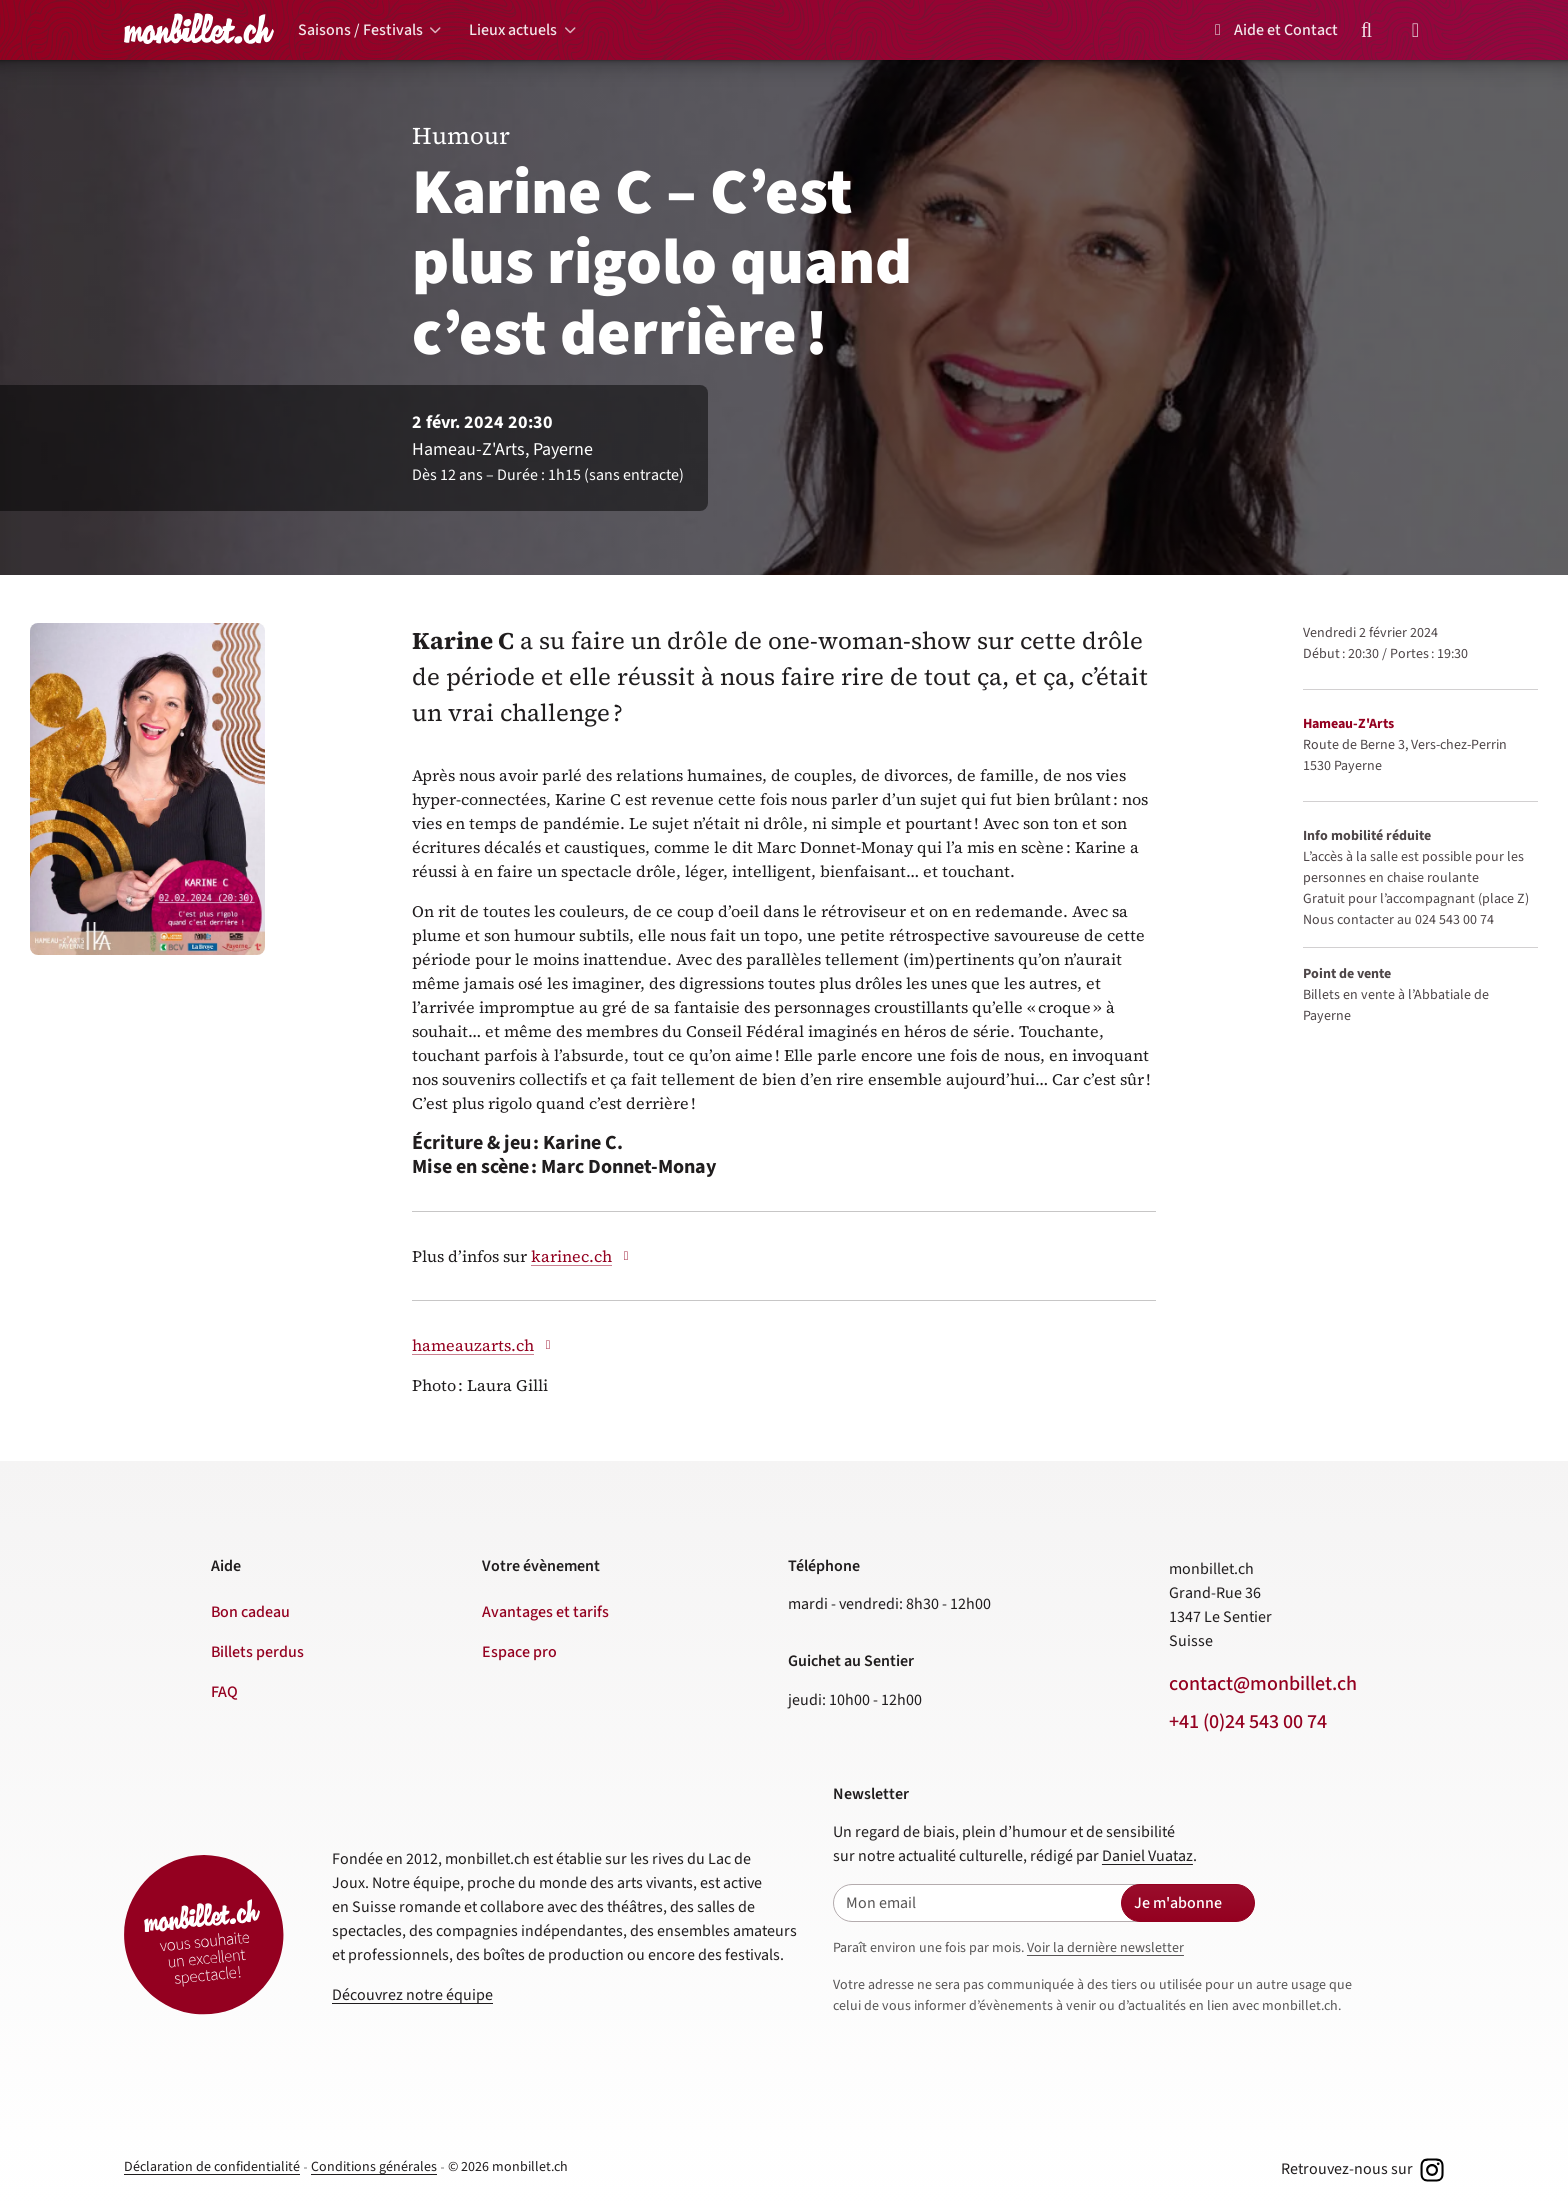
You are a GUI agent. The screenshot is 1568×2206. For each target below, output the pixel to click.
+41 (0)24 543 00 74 (1248, 1722)
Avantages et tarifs (545, 1612)
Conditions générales (374, 2167)
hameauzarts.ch (484, 1345)
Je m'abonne (1178, 1903)
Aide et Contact (1273, 30)
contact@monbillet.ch (1263, 1684)
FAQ (224, 1692)
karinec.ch (582, 1256)
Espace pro (519, 1652)
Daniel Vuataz (1147, 1856)
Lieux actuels (513, 30)
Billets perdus (257, 1652)
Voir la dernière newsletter (1105, 1948)
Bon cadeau (250, 1612)
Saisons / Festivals (360, 30)
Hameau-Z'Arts (1348, 724)
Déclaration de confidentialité (212, 2167)
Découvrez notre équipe (412, 1995)
